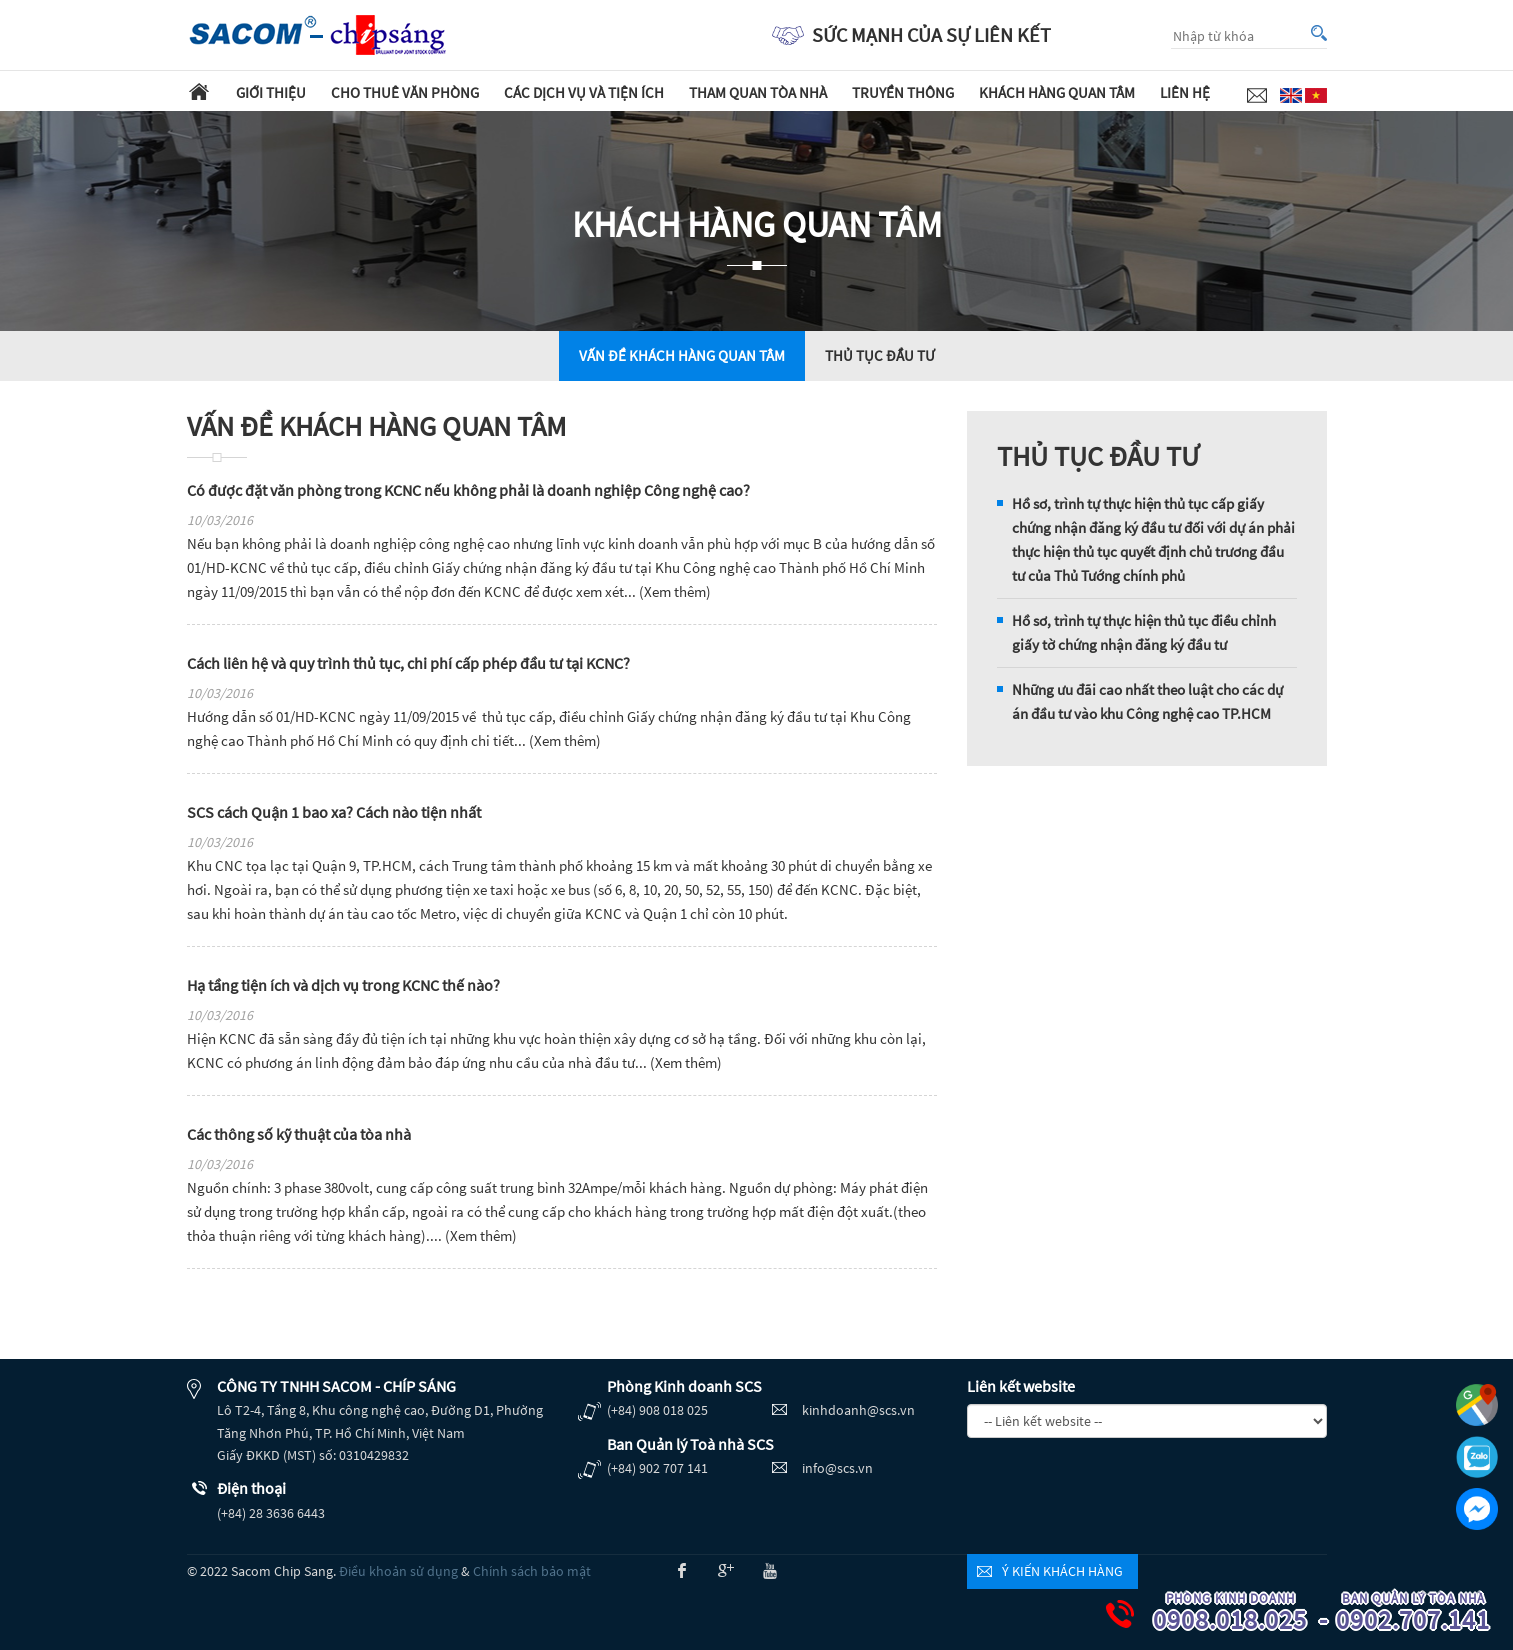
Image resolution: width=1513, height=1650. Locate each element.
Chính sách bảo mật (532, 1571)
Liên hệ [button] (1185, 92)
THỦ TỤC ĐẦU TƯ (880, 355)
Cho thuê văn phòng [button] (405, 92)
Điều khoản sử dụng (398, 1571)
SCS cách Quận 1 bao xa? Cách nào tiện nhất (334, 812)
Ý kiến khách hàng (1062, 1571)
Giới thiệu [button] (271, 92)
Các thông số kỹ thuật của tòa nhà (299, 1134)
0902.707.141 (1426, 1613)
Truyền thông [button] (903, 92)
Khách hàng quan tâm (1057, 92)
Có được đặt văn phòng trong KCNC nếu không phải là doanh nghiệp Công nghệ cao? (468, 490)
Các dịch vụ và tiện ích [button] (584, 92)
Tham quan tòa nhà (758, 92)
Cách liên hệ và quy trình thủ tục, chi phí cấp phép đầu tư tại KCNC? (408, 663)
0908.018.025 (1243, 1613)
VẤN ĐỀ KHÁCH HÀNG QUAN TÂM (682, 355)
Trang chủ (199, 91)
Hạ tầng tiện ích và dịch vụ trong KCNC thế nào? (343, 985)
